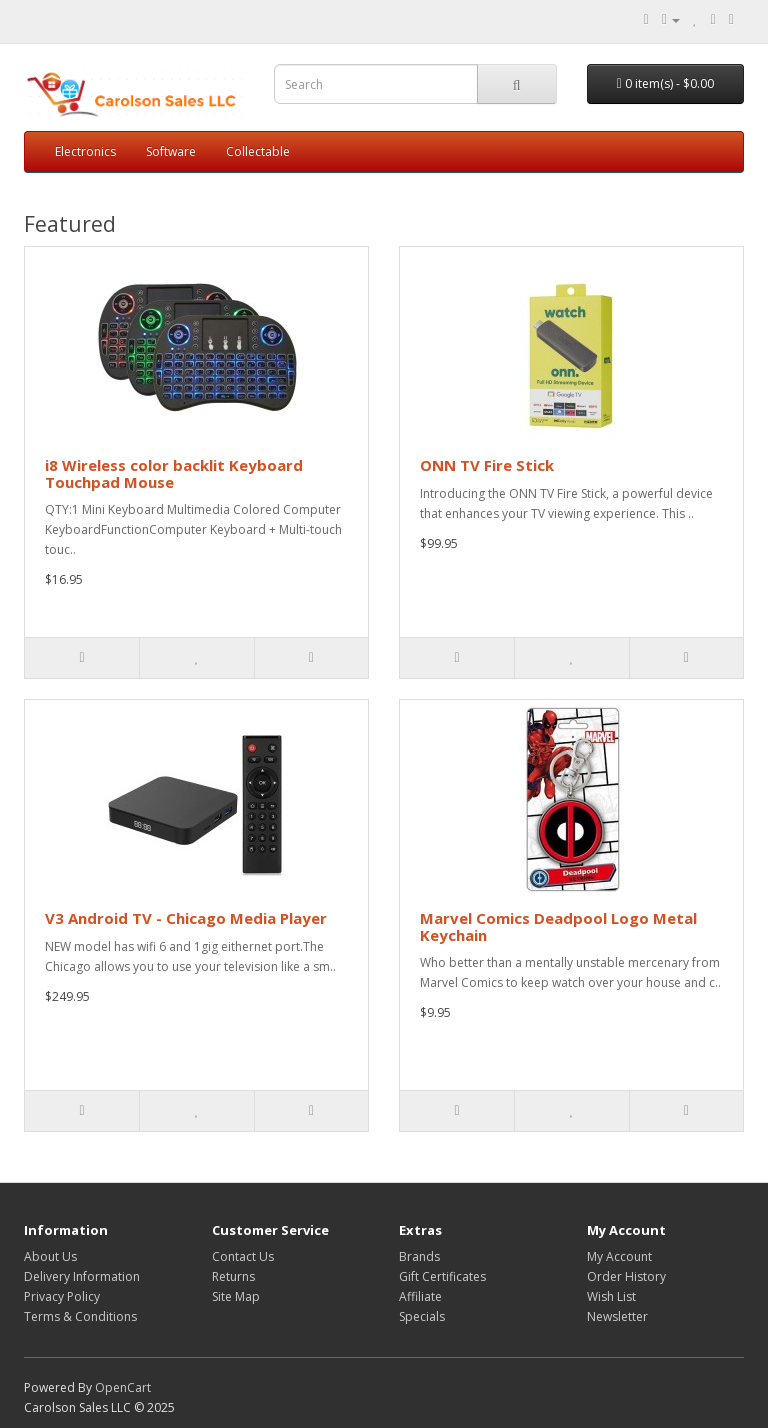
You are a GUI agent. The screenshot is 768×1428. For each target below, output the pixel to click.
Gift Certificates (442, 1276)
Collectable (258, 151)
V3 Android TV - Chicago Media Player (186, 918)
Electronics (85, 151)
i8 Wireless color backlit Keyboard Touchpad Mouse (174, 473)
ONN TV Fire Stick (487, 465)
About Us (50, 1256)
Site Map (236, 1296)
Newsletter (617, 1316)
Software (171, 151)
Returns (233, 1276)
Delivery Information (82, 1276)
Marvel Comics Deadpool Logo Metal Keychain (558, 926)
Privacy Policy (62, 1296)
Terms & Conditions (80, 1316)
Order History (626, 1276)
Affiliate (420, 1296)
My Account (619, 1256)
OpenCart (123, 1387)
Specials (422, 1316)
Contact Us (243, 1256)
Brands (419, 1256)
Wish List (611, 1296)
